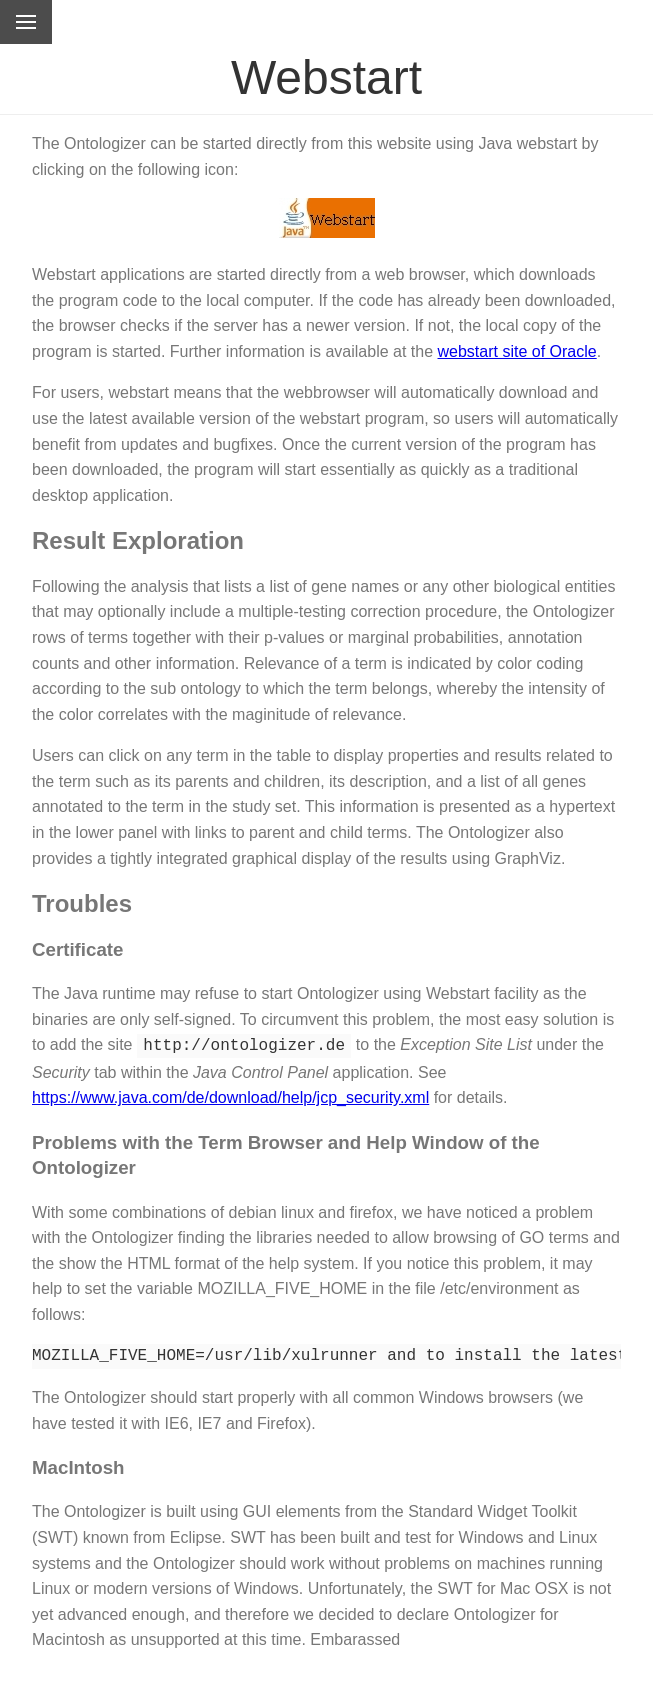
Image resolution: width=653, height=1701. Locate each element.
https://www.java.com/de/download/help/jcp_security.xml (230, 1095)
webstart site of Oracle (517, 351)
